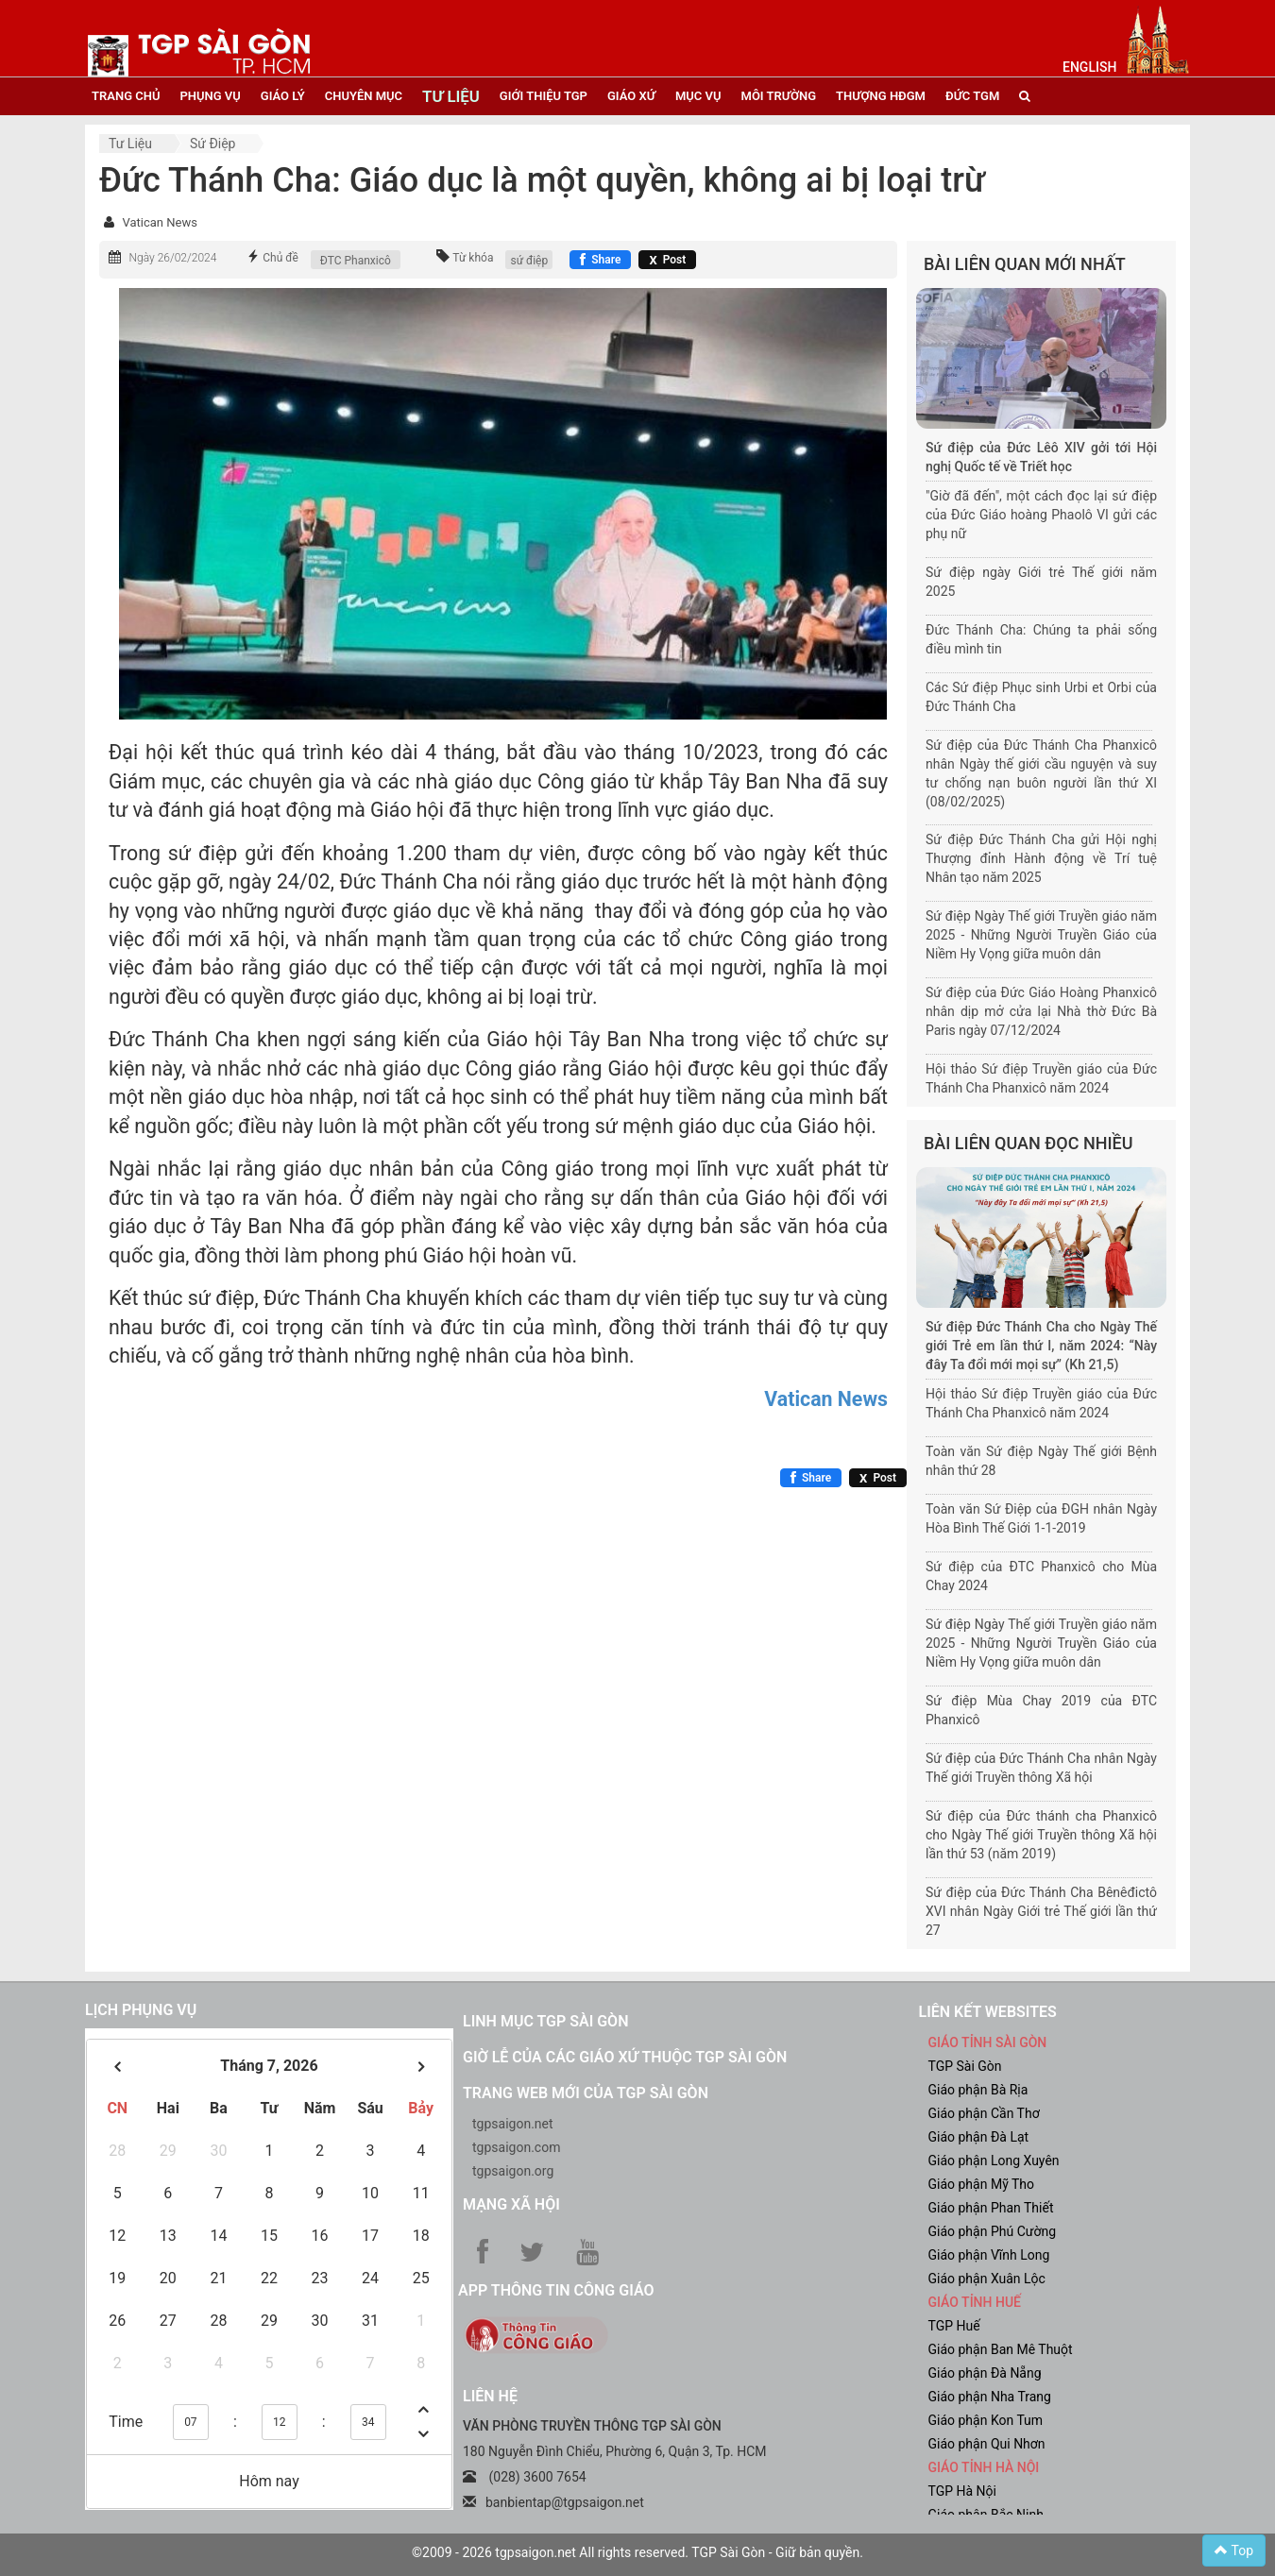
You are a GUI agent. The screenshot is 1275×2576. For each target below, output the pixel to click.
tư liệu (451, 96)
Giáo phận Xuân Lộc (987, 2278)
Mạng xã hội (511, 2204)
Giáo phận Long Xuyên (994, 2160)
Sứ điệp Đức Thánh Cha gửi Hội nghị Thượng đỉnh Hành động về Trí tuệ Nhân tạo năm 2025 (1041, 858)
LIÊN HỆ (490, 2396)
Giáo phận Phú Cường (992, 2231)
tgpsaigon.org (512, 2170)
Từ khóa (472, 257)
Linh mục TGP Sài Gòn (545, 2021)
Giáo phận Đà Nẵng (985, 2373)
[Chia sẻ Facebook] (600, 259)
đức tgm (972, 96)
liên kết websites (988, 2012)
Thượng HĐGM (881, 96)
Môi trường (779, 96)
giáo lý (283, 96)
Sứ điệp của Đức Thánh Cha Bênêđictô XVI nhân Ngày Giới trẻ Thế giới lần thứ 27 (1041, 1911)
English (1089, 67)
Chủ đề (280, 257)
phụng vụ (209, 96)
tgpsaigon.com (516, 2147)
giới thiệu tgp (543, 96)
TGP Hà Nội (962, 2491)
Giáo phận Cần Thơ (984, 2113)
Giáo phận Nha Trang (989, 2396)
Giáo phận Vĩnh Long (989, 2254)
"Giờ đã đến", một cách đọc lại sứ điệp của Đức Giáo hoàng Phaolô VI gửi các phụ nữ (1041, 514)
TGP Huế (954, 2325)
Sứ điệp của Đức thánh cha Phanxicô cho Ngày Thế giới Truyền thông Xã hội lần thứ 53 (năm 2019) (1041, 1834)
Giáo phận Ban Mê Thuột (1000, 2349)
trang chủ (126, 96)
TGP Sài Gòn (965, 2066)
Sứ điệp (213, 143)
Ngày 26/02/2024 (172, 257)
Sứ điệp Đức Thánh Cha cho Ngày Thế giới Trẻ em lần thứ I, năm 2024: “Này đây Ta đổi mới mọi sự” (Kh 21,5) (1041, 1345)
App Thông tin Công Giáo (556, 2290)
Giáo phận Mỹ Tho (981, 2184)
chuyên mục (363, 96)
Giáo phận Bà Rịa (978, 2089)
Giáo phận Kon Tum (986, 2420)
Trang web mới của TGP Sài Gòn (585, 2093)
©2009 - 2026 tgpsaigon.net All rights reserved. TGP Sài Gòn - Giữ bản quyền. (637, 2552)
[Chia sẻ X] (667, 259)
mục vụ (698, 96)
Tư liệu (130, 143)
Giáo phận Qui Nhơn (987, 2443)
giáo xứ (631, 96)
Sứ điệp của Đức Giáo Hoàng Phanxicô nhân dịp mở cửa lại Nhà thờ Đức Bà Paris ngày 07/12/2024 (1041, 1011)
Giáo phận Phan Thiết (991, 2207)
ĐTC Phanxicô (355, 260)
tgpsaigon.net (512, 2123)
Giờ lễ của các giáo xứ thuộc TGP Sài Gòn (625, 2057)
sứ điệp (529, 260)
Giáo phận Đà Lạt (978, 2136)
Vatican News (159, 222)
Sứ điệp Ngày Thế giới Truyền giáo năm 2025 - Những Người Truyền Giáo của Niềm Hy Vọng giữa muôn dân (1041, 934)
